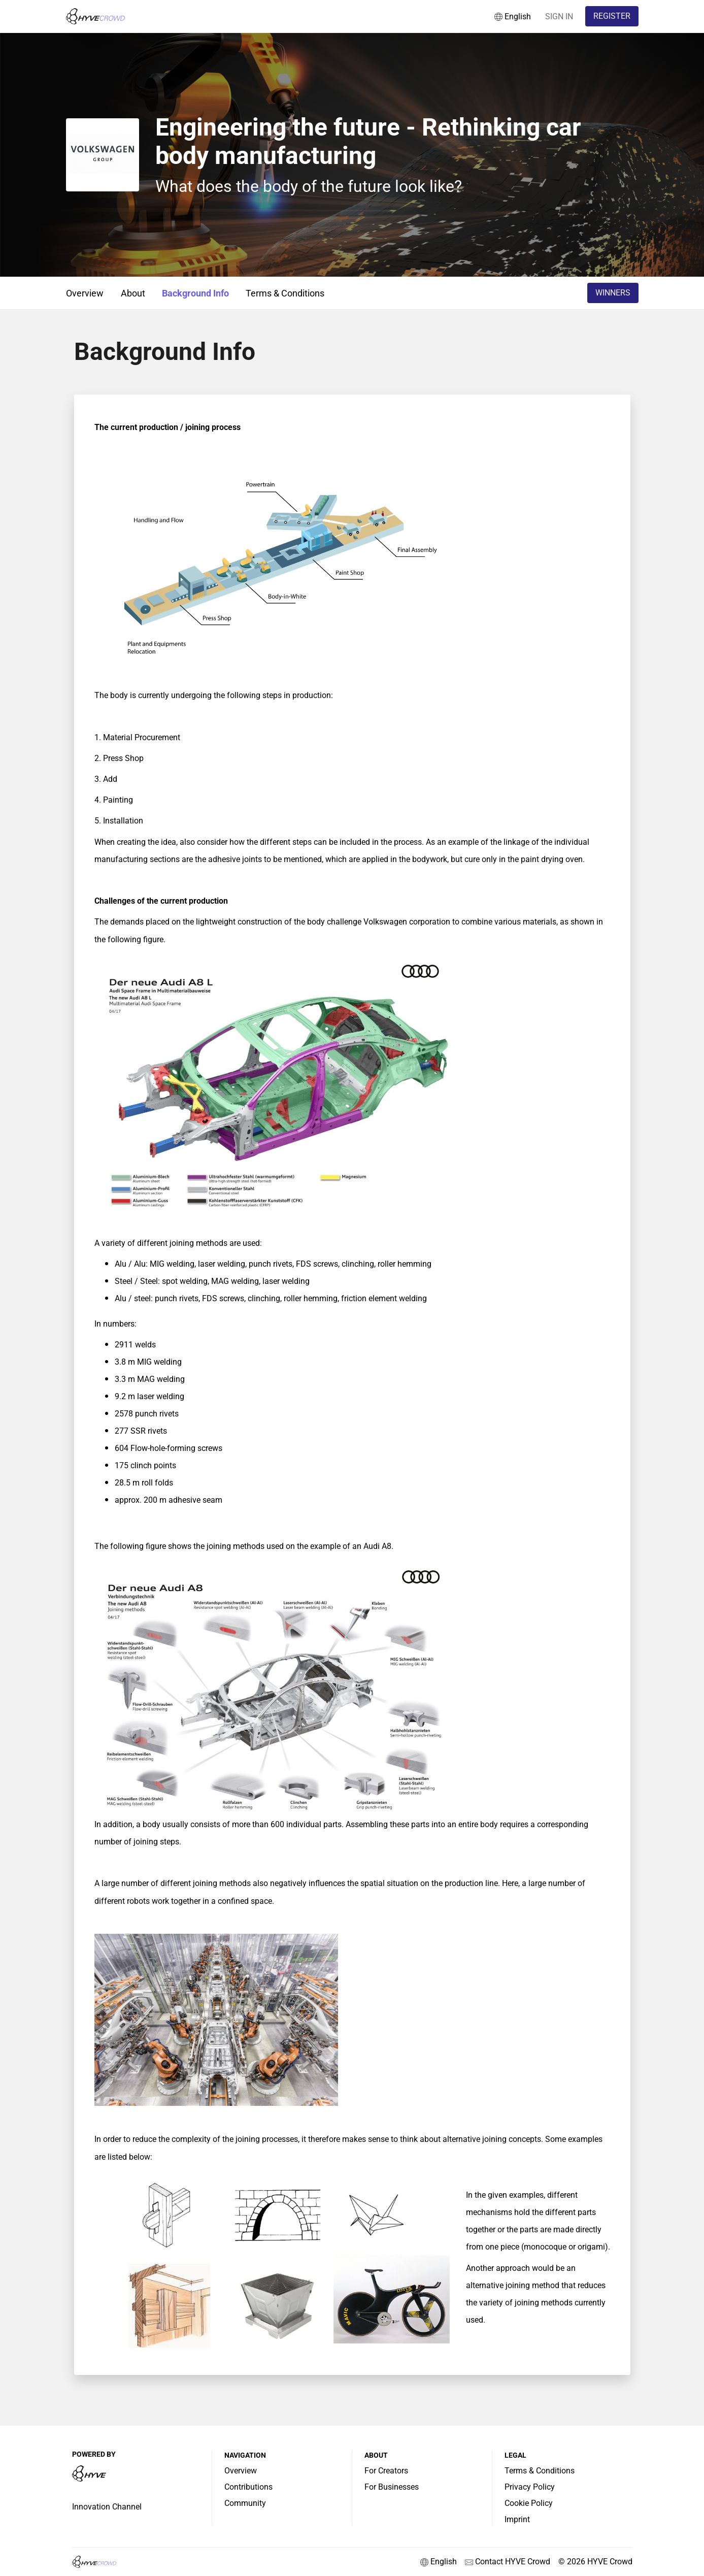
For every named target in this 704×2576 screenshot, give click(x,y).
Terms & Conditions (285, 293)
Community (245, 2503)
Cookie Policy (529, 2503)
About (133, 293)
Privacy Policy (530, 2487)
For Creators (386, 2470)
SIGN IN (559, 16)
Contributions (248, 2487)
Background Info (195, 293)
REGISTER (611, 16)
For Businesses (391, 2487)
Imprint (517, 2519)
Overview (85, 293)
